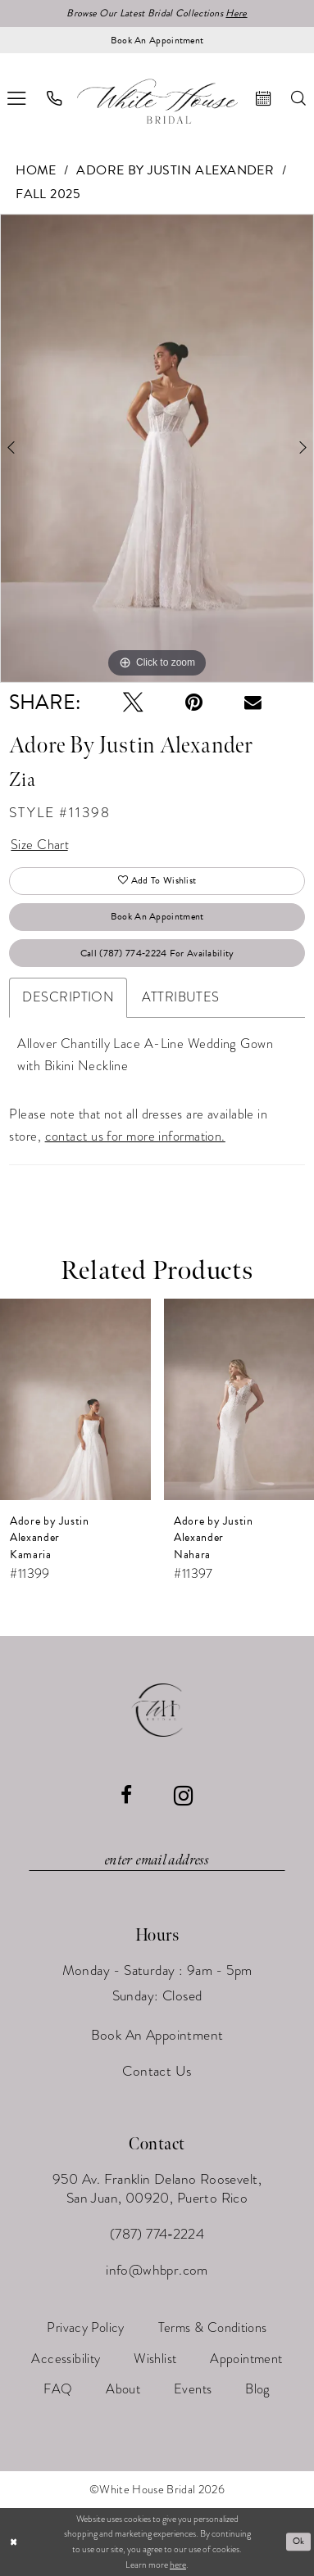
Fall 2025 (48, 194)
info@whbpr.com (157, 2270)
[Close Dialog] (13, 2542)
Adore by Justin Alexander (175, 170)
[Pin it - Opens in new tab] (194, 703)
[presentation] (75, 1400)
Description (68, 996)
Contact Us (156, 2071)
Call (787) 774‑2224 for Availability (157, 953)
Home (36, 170)
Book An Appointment (157, 916)
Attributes (180, 996)
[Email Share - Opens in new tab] (253, 703)
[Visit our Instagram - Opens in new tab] (183, 1796)
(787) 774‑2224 (157, 2234)
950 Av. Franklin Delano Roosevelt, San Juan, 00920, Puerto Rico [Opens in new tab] (157, 2188)
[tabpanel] (157, 448)
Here (236, 13)
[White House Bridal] (156, 101)
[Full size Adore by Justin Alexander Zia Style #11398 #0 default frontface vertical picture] (157, 448)
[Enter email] (157, 1860)
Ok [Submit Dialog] (299, 2541)
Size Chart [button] (40, 844)
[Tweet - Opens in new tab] (133, 703)
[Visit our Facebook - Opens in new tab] (126, 1796)
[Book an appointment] (157, 40)
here (178, 2564)
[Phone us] (53, 98)
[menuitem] (53, 98)
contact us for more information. (135, 1136)
